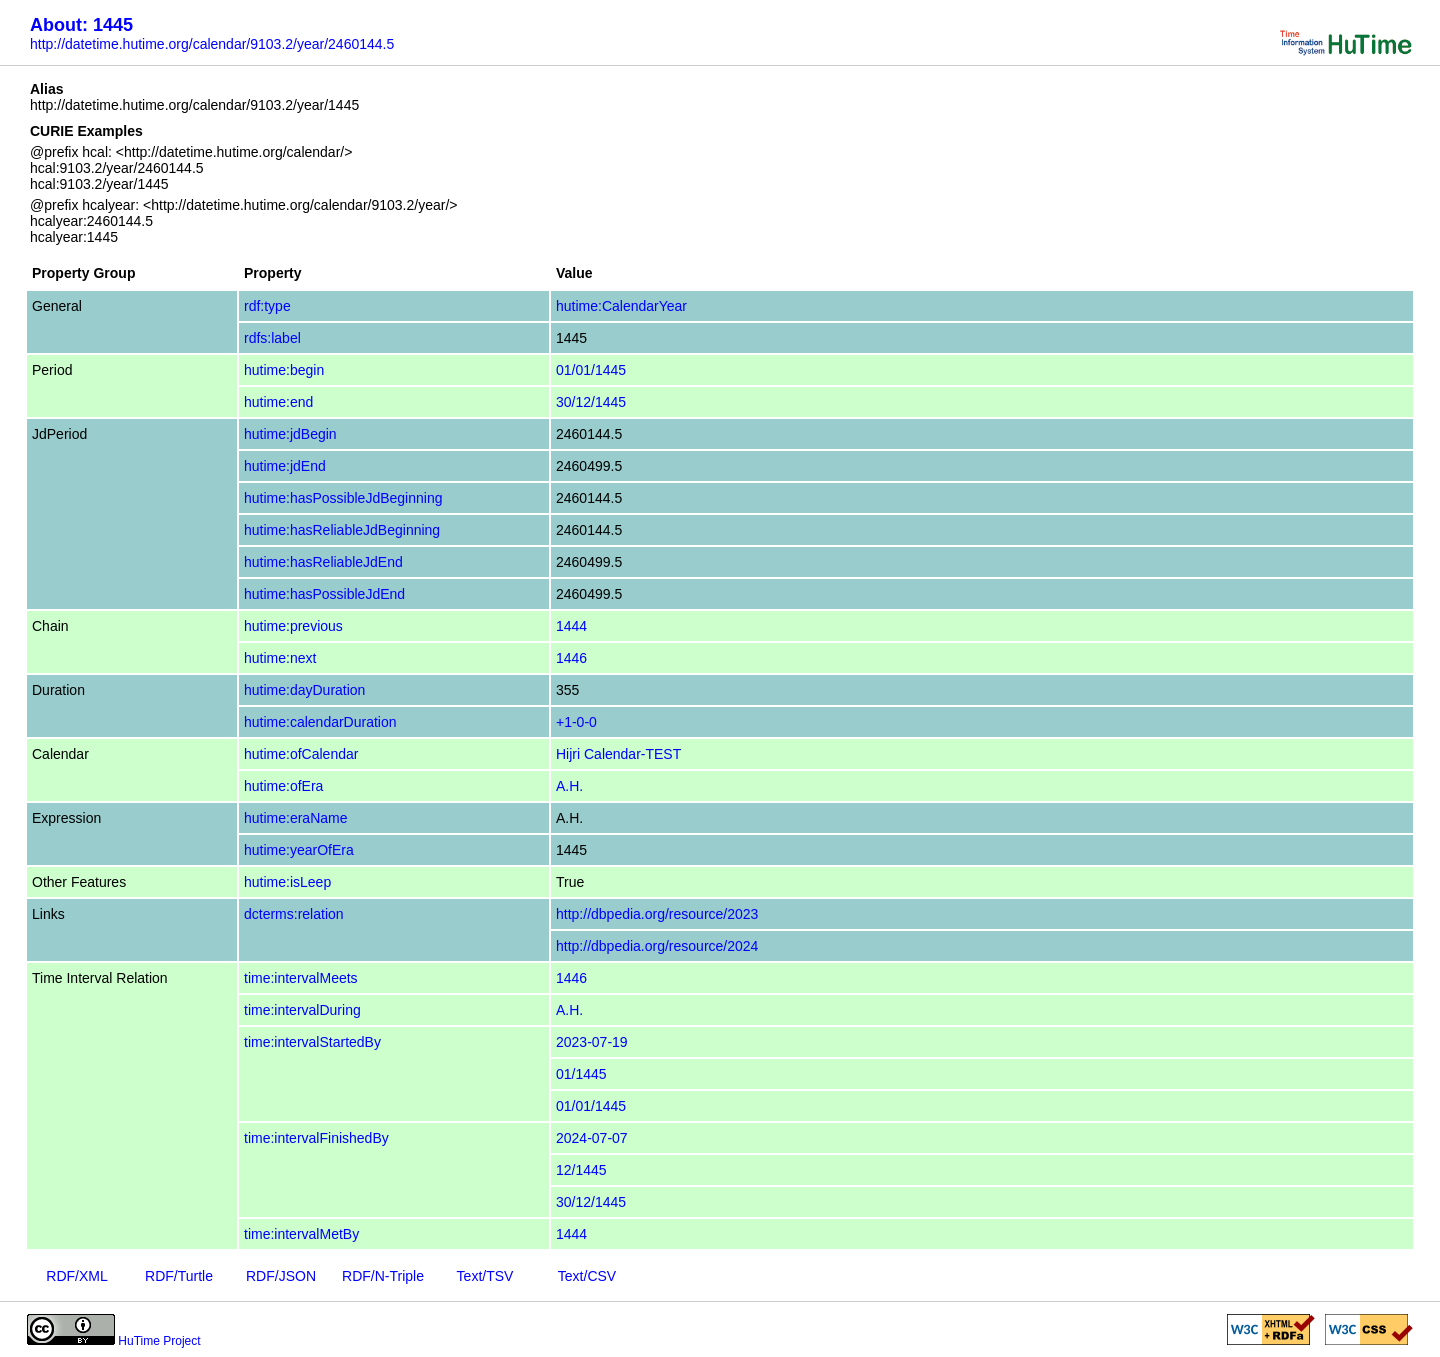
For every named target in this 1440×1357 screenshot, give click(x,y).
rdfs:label (272, 338)
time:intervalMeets (301, 978)
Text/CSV (587, 1276)
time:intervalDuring (302, 1010)
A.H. (569, 786)
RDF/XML (76, 1276)
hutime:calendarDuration (320, 722)
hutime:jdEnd (285, 466)
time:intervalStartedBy (312, 1042)
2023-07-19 (592, 1042)
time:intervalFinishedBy (316, 1138)
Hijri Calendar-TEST (618, 754)
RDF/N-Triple (383, 1276)
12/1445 (581, 1170)
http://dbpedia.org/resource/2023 (657, 914)
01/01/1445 (591, 370)
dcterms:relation (294, 914)
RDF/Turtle (179, 1276)
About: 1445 (81, 25)
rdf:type (267, 306)
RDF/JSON (281, 1276)
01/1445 (581, 1074)
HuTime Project (159, 1341)
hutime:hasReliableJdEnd (323, 562)
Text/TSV (485, 1276)
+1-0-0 (576, 722)
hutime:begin (284, 370)
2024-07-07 (592, 1138)
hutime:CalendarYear (621, 306)
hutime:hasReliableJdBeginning (342, 530)
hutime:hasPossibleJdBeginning (343, 498)
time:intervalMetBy (301, 1234)
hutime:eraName (296, 818)
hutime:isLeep (287, 882)
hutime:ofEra (283, 786)
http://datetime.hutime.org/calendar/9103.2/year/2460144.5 (212, 44)
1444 (571, 626)
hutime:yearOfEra (299, 850)
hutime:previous (293, 626)
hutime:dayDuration (304, 690)
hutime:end (278, 402)
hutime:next (280, 658)
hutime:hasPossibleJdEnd (324, 594)
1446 (571, 658)
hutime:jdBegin (290, 434)
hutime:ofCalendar (301, 754)
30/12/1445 (591, 402)
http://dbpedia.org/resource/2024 (657, 946)
